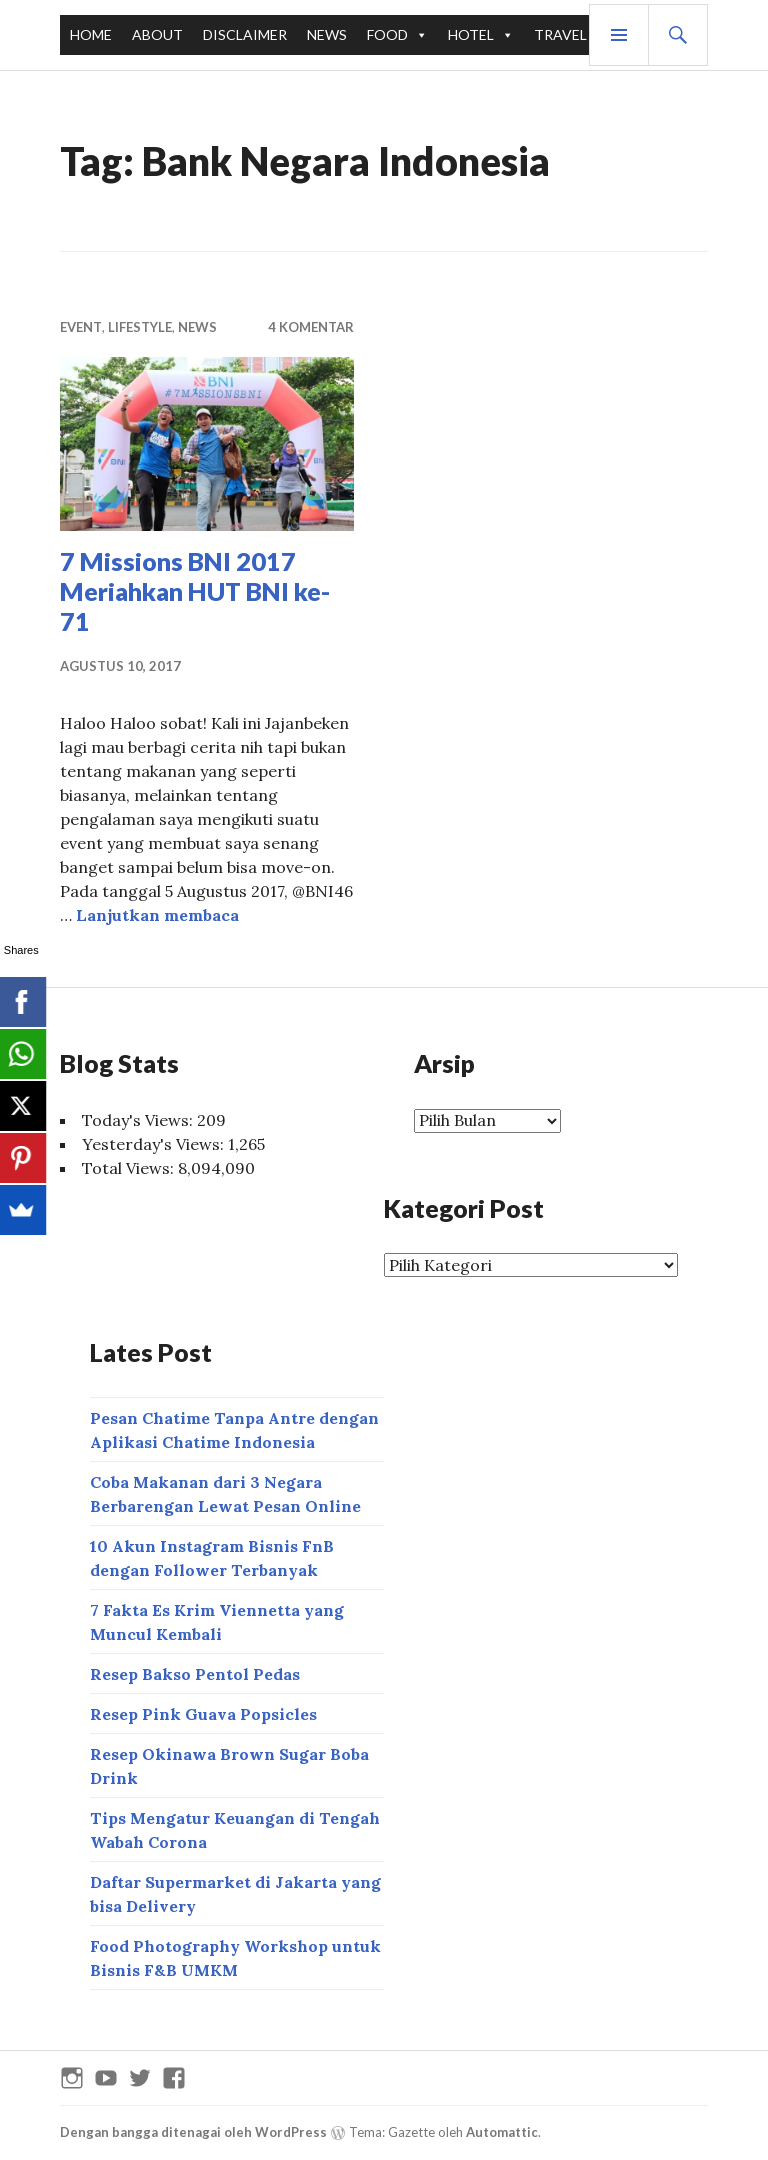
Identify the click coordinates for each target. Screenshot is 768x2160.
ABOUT (157, 34)
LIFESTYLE (140, 327)
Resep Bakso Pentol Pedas (195, 1674)
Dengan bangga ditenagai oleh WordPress (193, 2132)
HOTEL (471, 34)
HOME (91, 34)
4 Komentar (311, 327)
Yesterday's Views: (155, 1144)
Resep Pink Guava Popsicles (203, 1714)
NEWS (327, 34)
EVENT (81, 327)
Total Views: (130, 1168)
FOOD (387, 34)
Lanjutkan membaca (157, 915)
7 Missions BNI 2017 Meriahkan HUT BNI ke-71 (195, 591)
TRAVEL (560, 34)
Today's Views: (139, 1120)
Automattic (502, 2132)
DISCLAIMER (245, 34)
